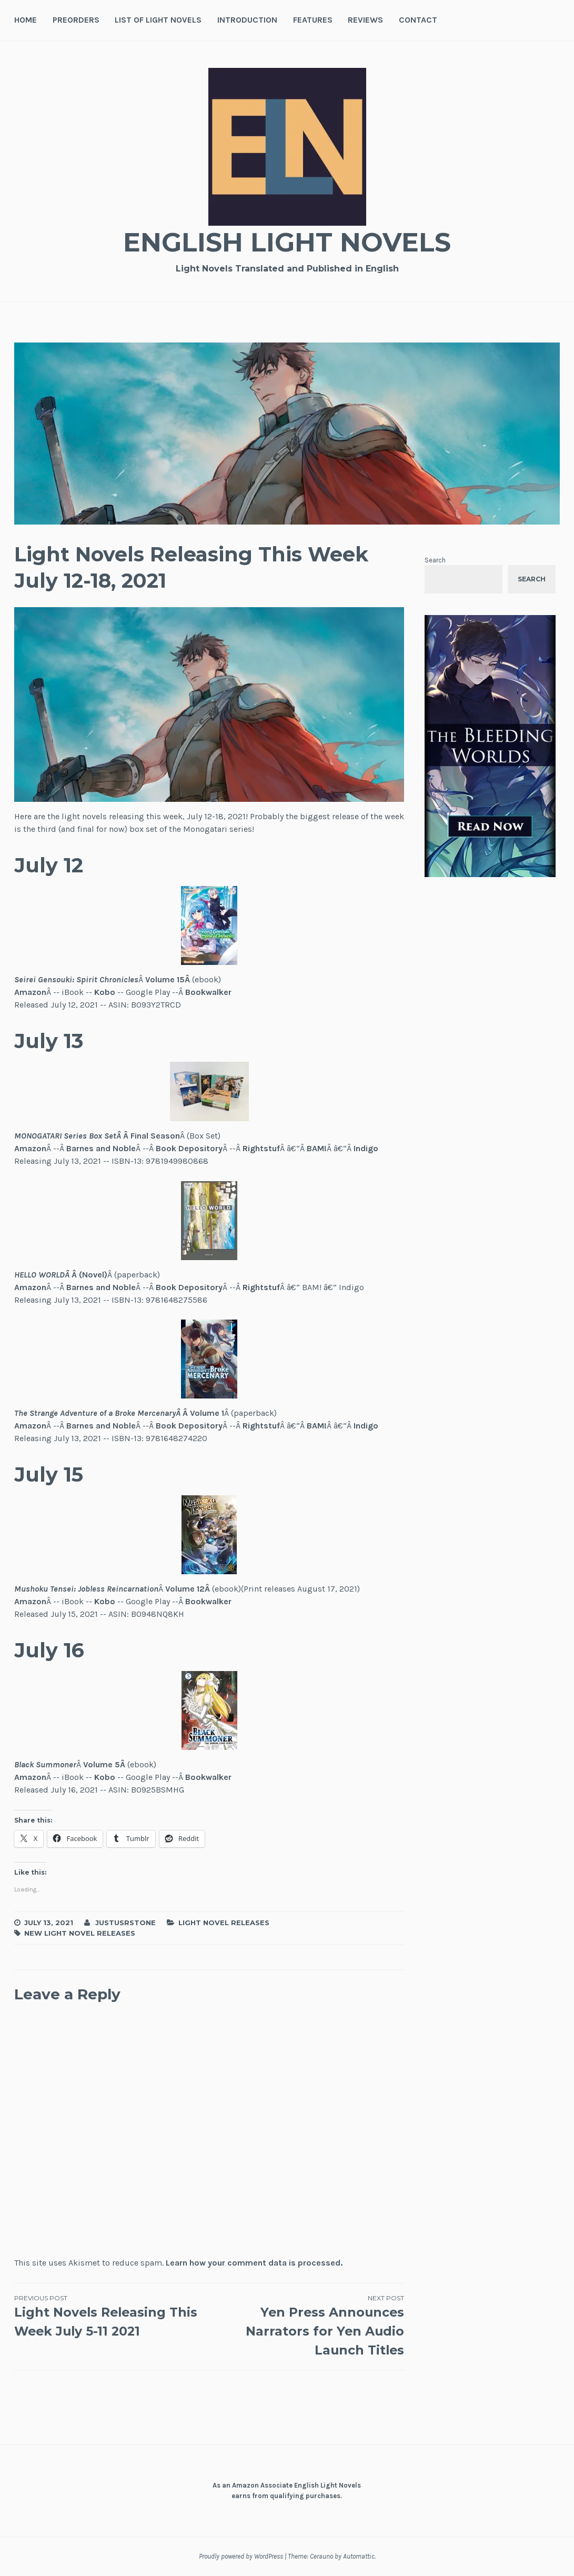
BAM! (317, 1148)
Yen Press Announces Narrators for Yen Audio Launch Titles (307, 2325)
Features (313, 20)
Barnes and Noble (101, 1148)
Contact (418, 20)
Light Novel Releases (223, 1922)
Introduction (247, 20)
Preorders (76, 20)
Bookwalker (208, 992)
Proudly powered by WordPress (241, 2556)
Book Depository (189, 1148)
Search (435, 560)
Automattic (359, 2556)
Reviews (365, 20)
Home (25, 20)
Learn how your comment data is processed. (254, 2263)
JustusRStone (125, 1922)
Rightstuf (261, 1148)
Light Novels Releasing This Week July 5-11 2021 (111, 2316)
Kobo (104, 992)
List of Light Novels (158, 20)
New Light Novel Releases (79, 1933)
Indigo (366, 1148)
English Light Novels (287, 242)
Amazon (30, 992)
